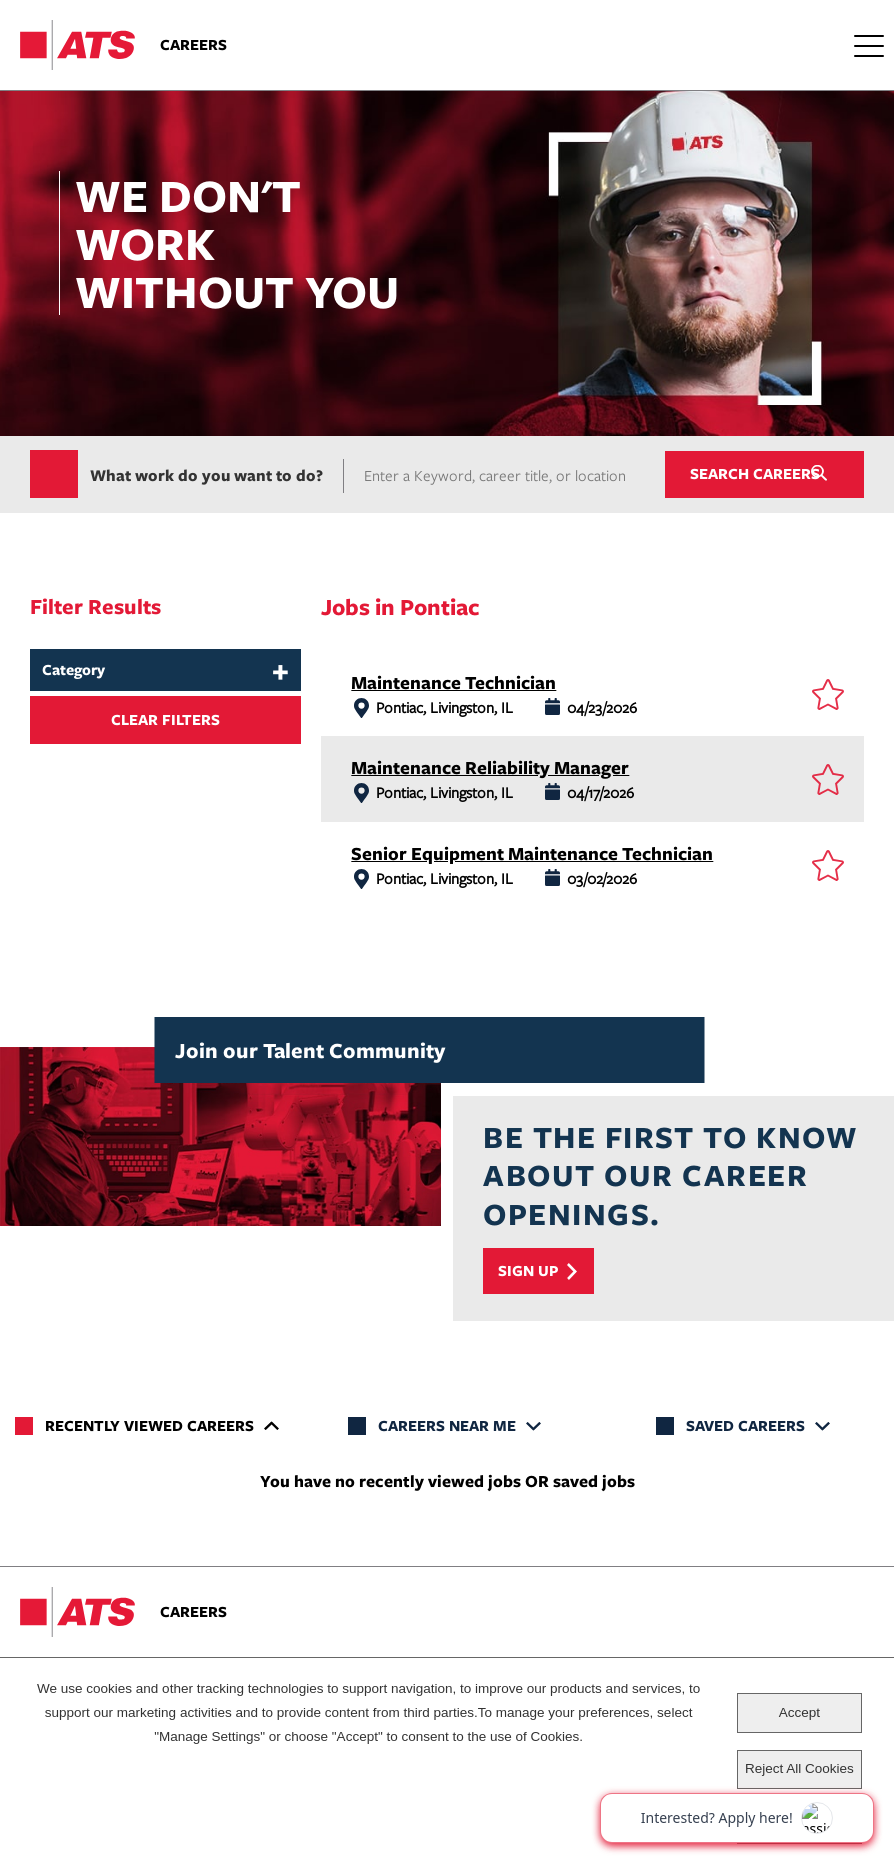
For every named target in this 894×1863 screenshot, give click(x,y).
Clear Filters (165, 720)
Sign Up (528, 1271)
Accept (799, 1712)
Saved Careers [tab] (745, 1426)
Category (73, 670)
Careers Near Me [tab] (447, 1426)
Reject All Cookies (799, 1768)
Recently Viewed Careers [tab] (149, 1426)
